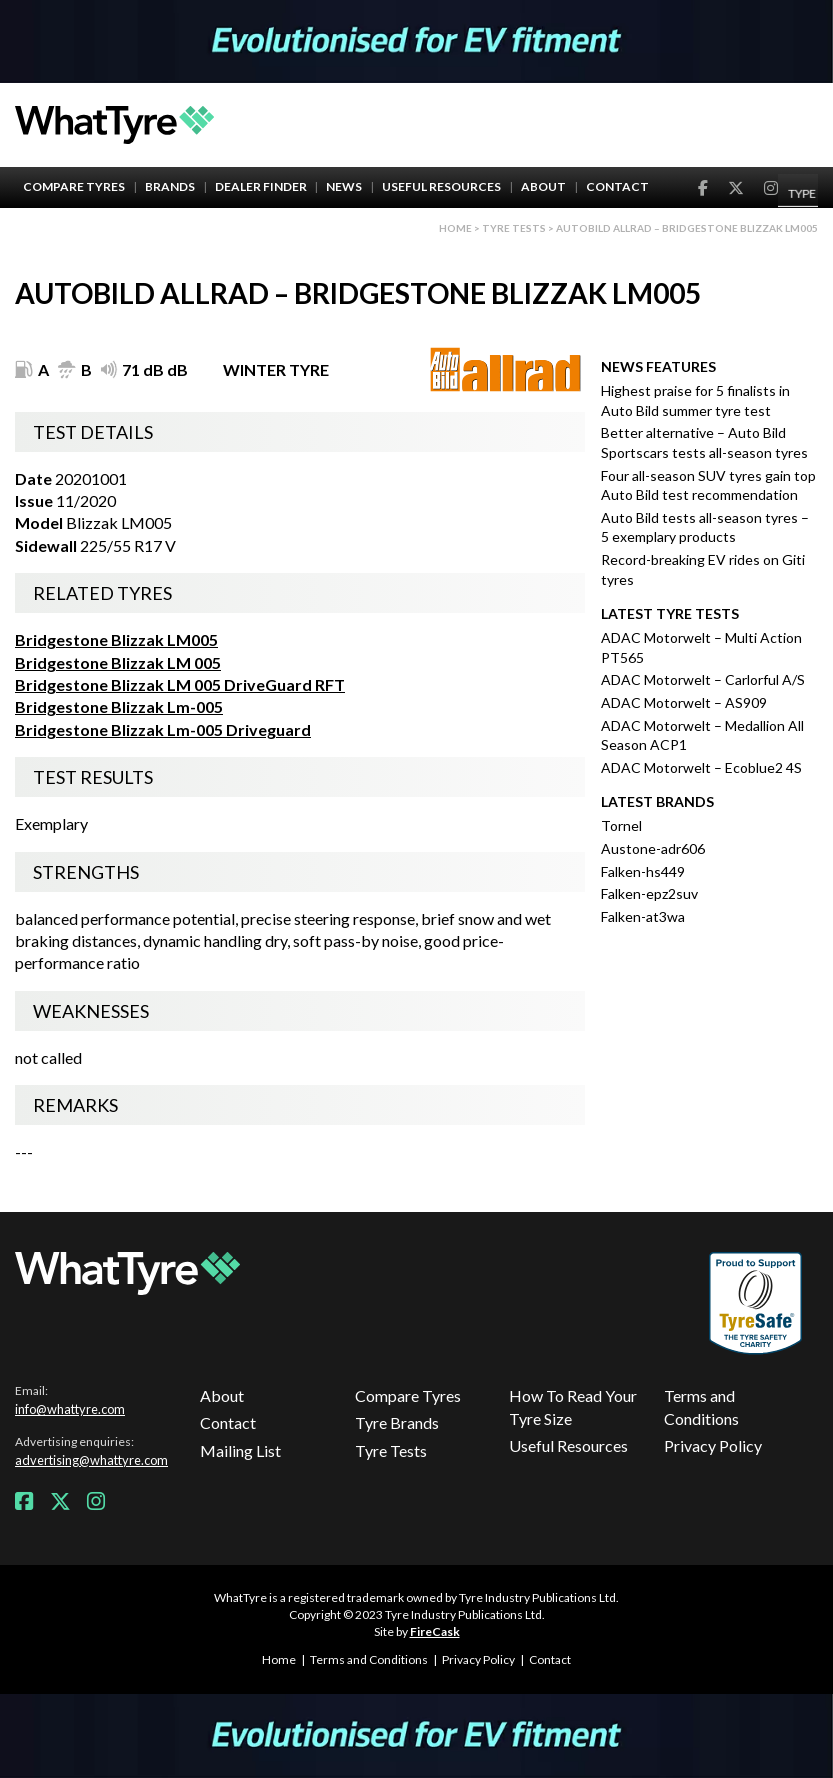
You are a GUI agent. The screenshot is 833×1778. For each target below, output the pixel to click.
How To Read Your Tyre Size (573, 1406)
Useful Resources (441, 186)
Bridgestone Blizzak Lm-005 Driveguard (163, 729)
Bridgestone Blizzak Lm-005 (119, 706)
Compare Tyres (74, 186)
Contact (617, 186)
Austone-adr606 (653, 848)
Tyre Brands (397, 1422)
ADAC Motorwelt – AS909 (684, 702)
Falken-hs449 (643, 871)
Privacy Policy (713, 1445)
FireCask (435, 1631)
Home (455, 228)
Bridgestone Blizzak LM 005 (118, 662)
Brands (170, 186)
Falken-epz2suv (649, 893)
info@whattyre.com (70, 1409)
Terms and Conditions (701, 1406)
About (543, 186)
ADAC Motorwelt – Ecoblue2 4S (701, 767)
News (344, 186)
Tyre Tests (514, 228)
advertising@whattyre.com (91, 1460)
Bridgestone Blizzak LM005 (116, 639)
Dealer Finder (261, 186)
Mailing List (240, 1450)
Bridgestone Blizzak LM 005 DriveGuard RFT (180, 684)
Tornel (621, 825)
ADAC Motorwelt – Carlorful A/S (703, 679)
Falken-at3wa (643, 916)
